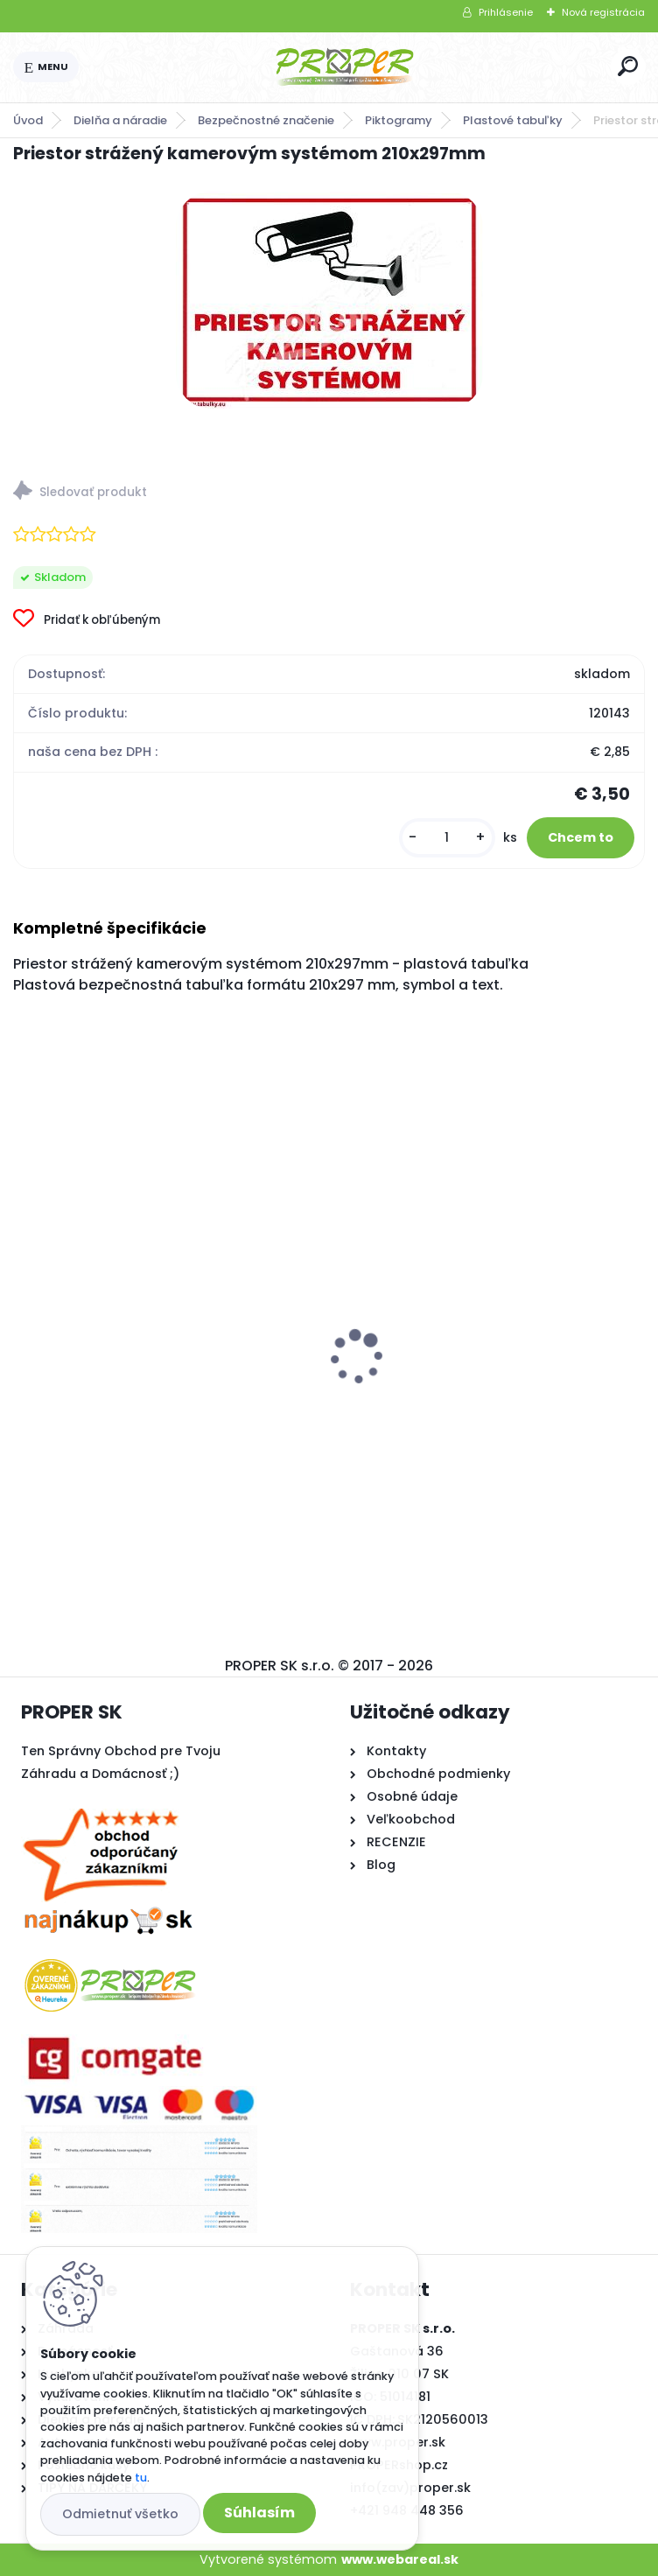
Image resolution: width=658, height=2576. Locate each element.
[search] (628, 66)
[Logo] (345, 67)
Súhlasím (259, 2512)
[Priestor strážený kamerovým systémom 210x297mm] (329, 300)
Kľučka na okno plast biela (437, 1375)
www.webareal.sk (399, 2559)
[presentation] (25, 1326)
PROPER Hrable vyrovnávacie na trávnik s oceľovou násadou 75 (163, 1376)
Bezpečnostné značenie (266, 120)
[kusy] (447, 838)
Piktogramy (398, 120)
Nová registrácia (603, 12)
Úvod (28, 120)
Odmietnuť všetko (120, 2514)
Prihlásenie (506, 12)
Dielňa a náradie (120, 120)
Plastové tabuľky (513, 120)
